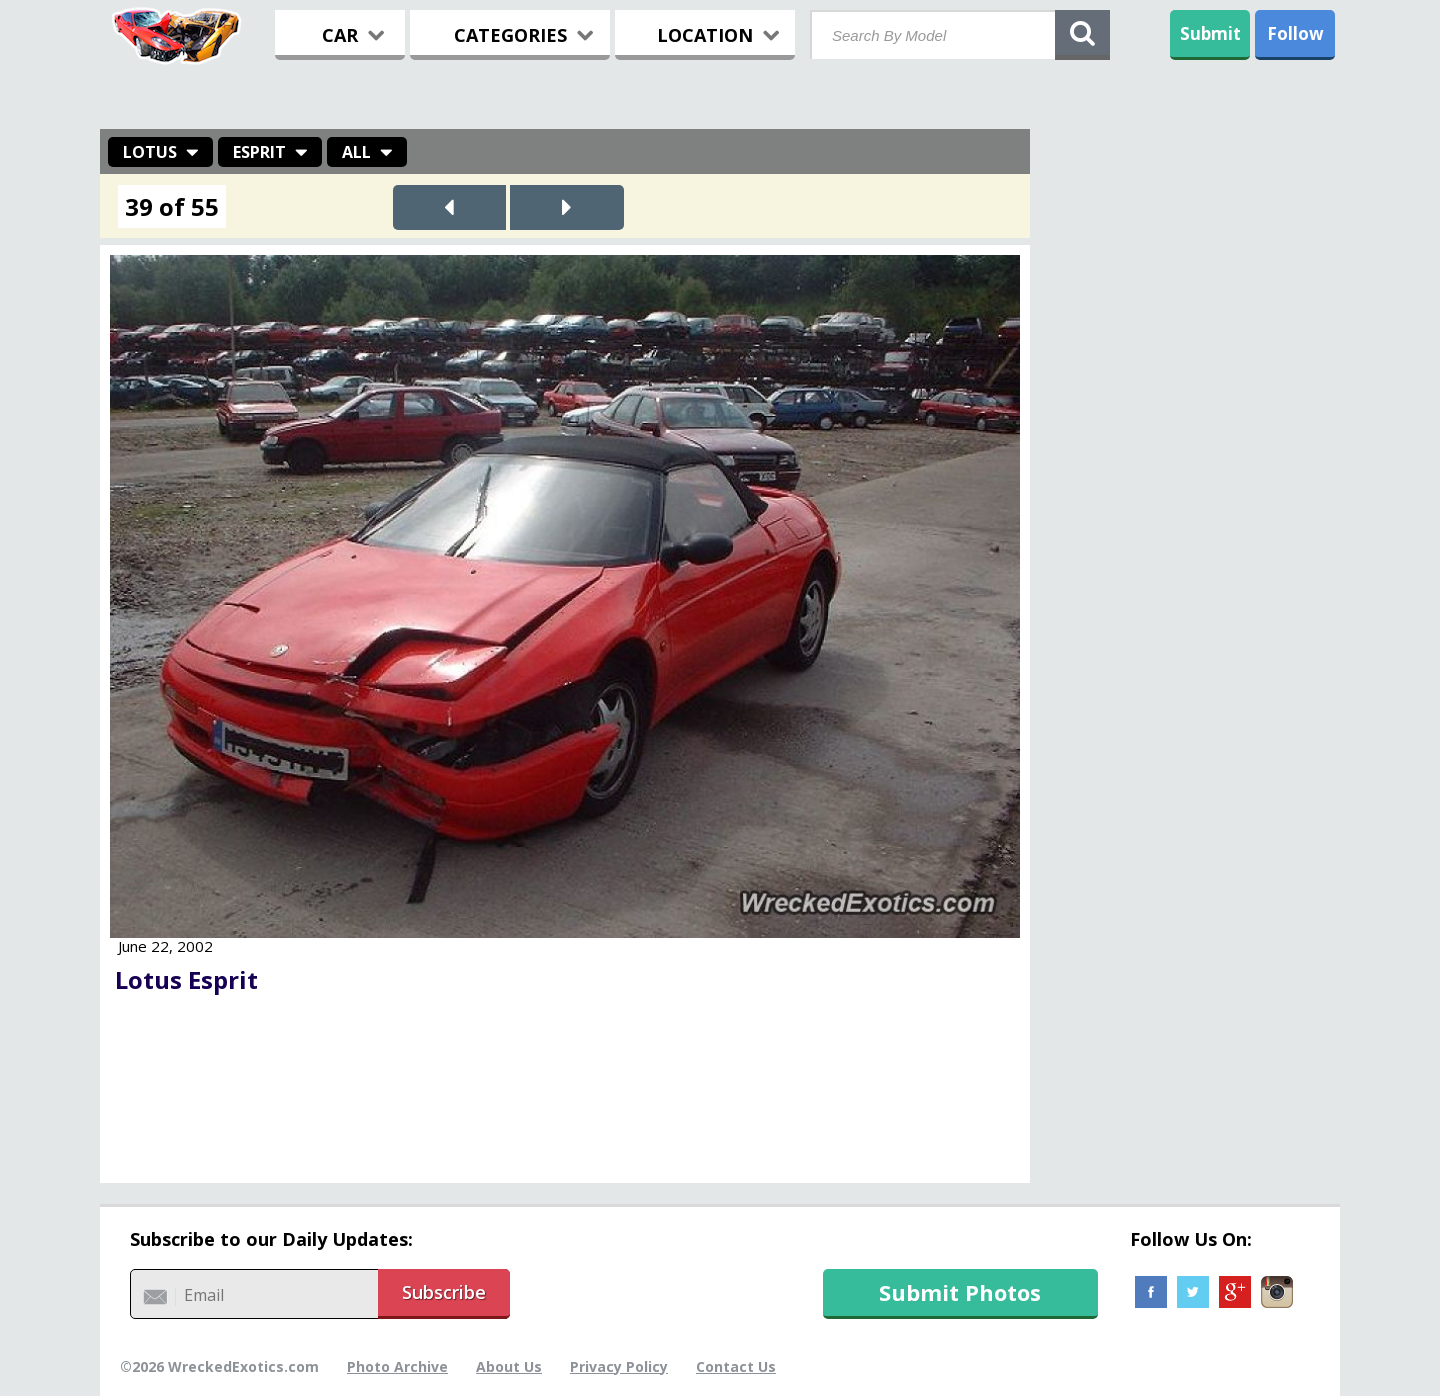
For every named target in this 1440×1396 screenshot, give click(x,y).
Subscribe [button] (444, 1292)
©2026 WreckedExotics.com (219, 1366)
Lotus (150, 152)
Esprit (259, 152)
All (356, 152)
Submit (1210, 33)
